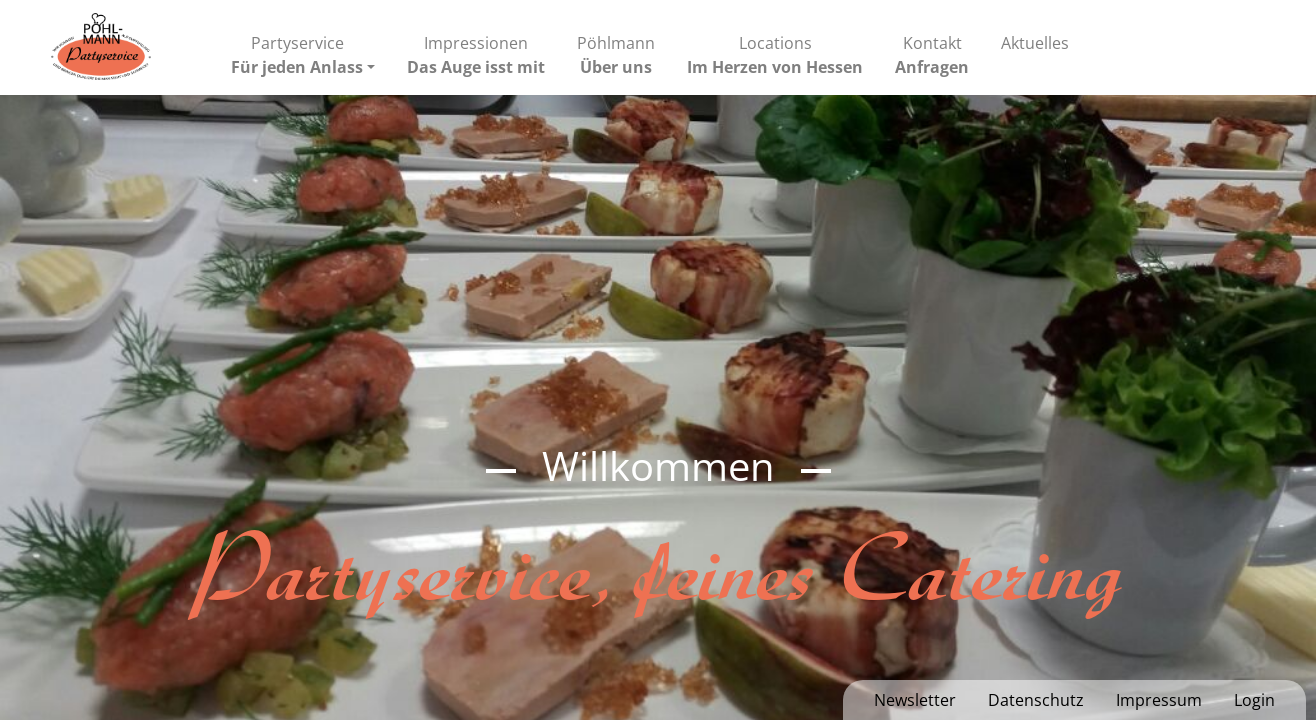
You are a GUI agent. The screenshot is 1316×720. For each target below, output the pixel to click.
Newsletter (915, 700)
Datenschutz (1036, 700)
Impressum (1159, 700)
